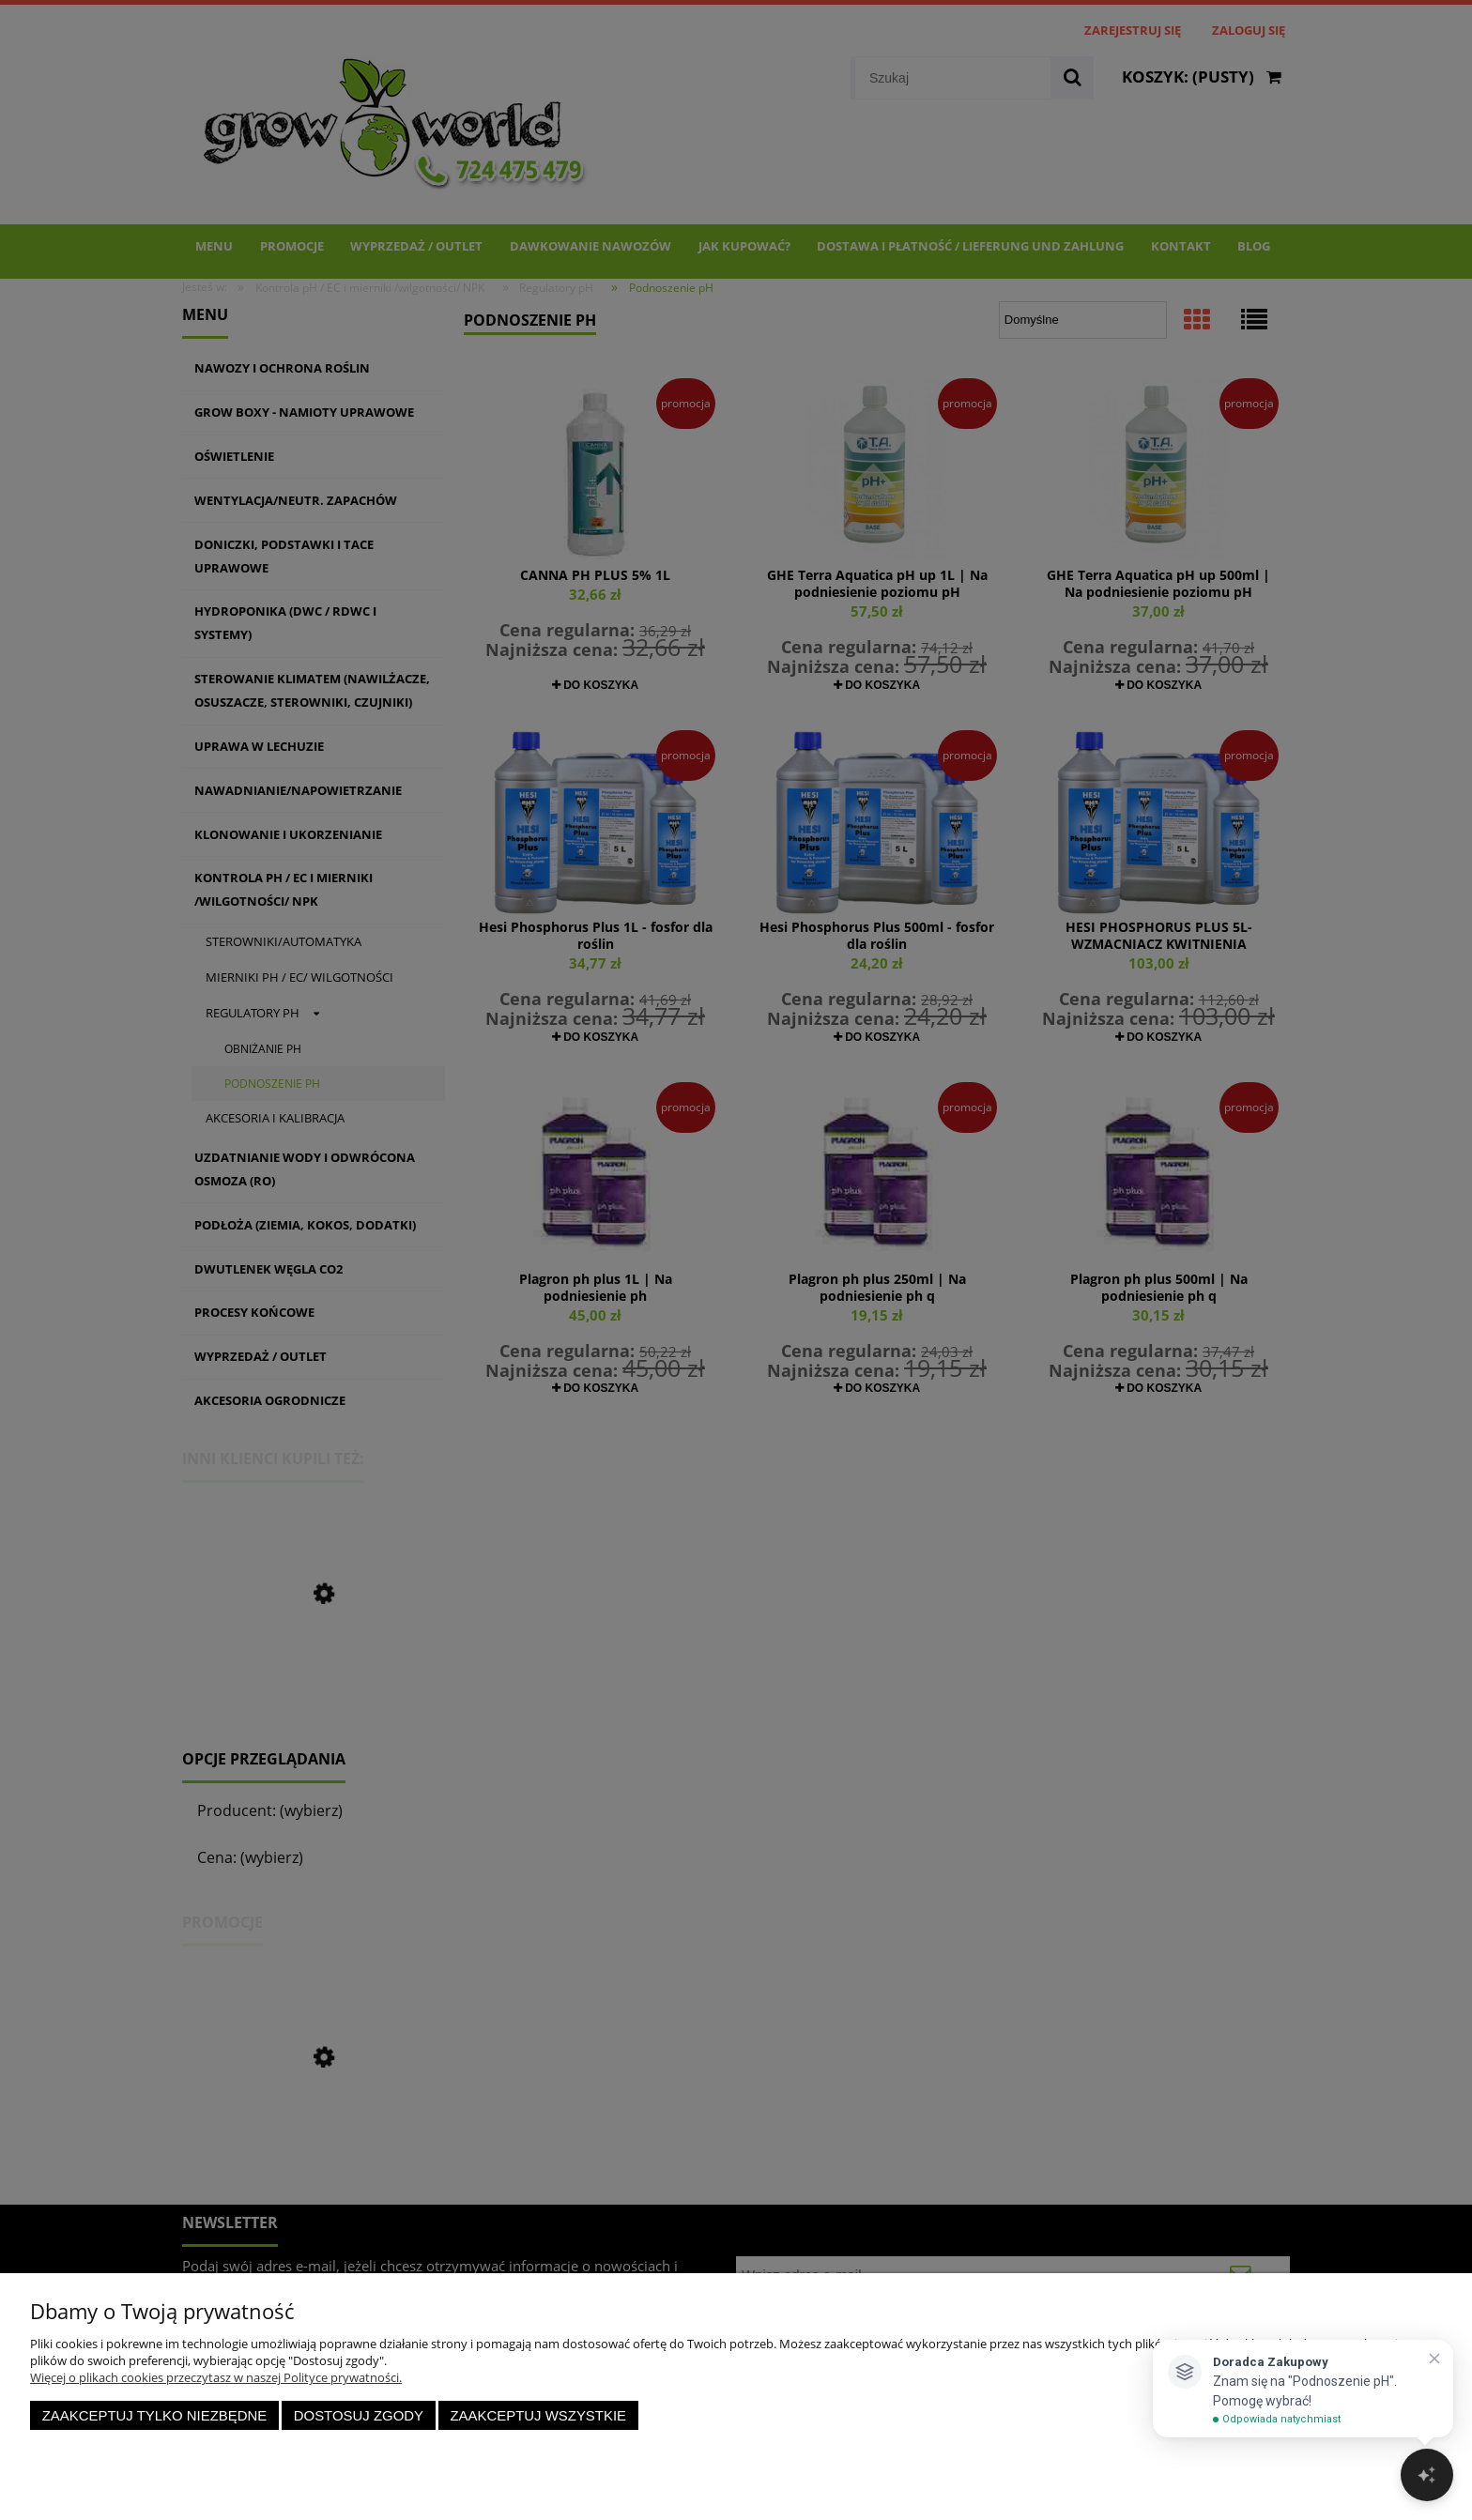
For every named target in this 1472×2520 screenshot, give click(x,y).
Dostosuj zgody (358, 2415)
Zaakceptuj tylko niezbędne (155, 2415)
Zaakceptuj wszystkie (538, 2415)
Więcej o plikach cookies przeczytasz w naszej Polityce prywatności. (216, 2377)
